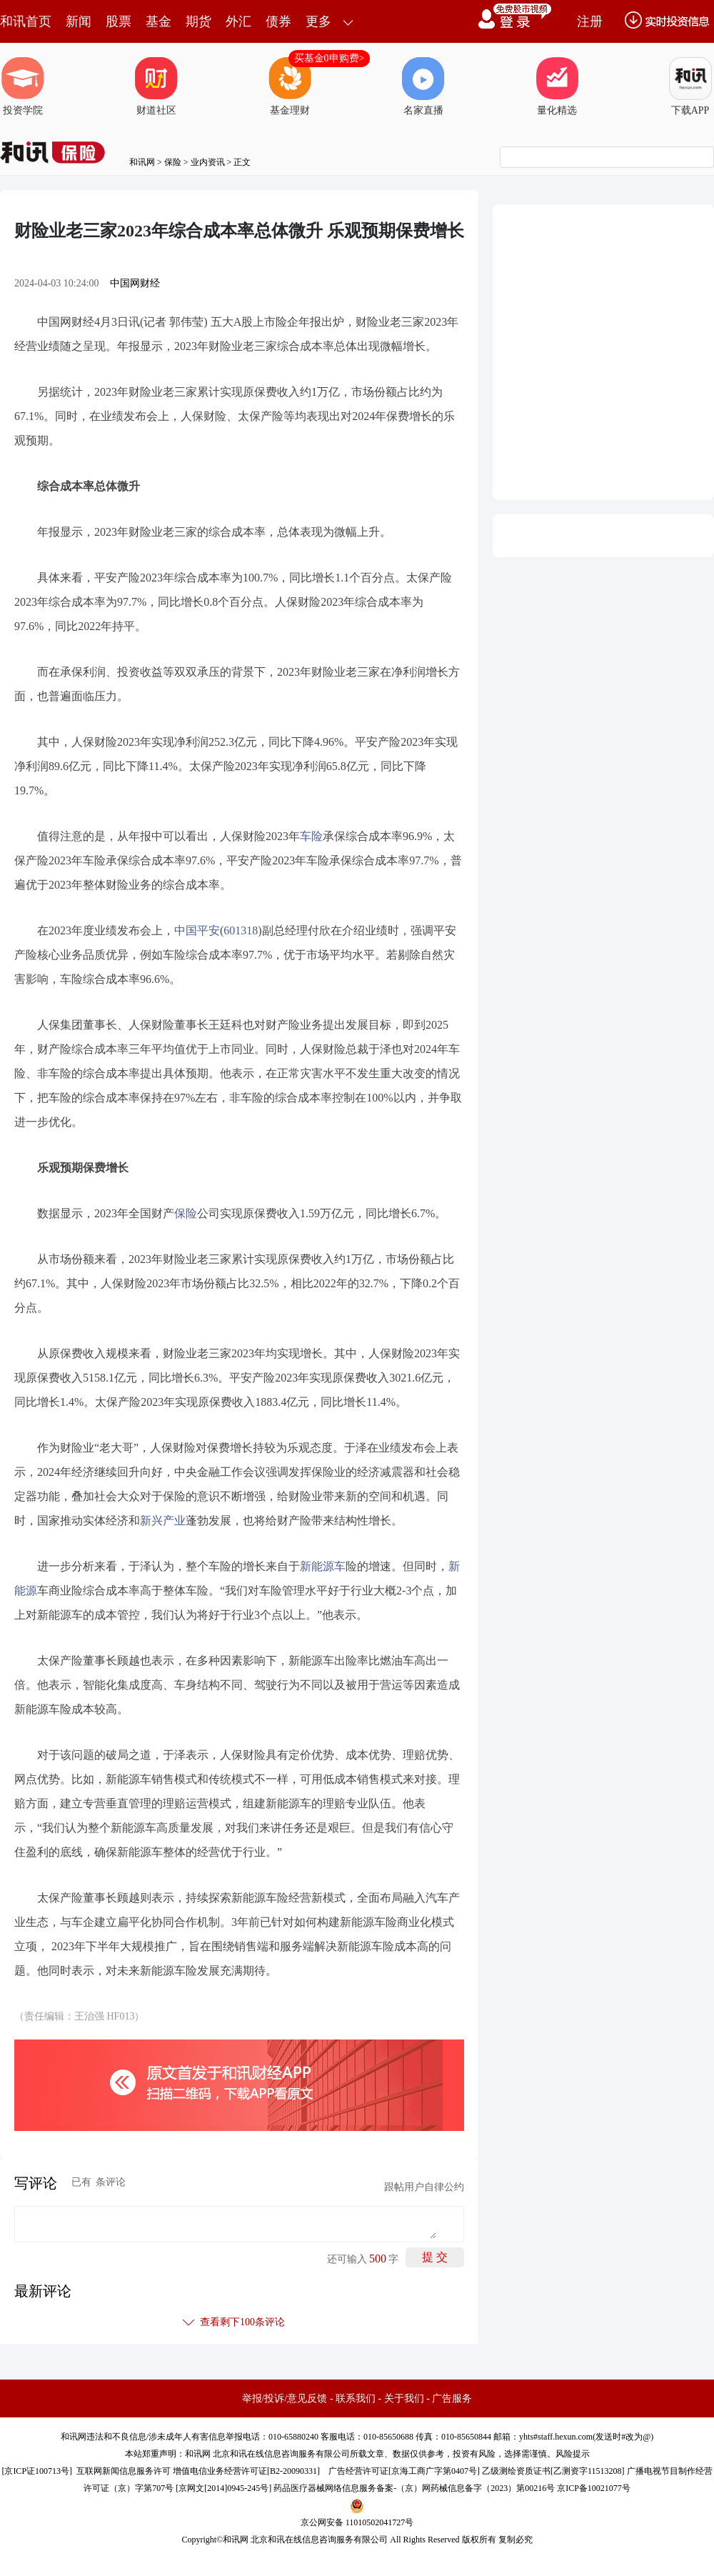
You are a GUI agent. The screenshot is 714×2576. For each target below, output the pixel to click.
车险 (311, 836)
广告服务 (452, 2398)
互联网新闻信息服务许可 (123, 2471)
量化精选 (557, 86)
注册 (590, 21)
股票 (118, 21)
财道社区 (156, 86)
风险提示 (572, 2454)
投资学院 (22, 86)
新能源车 (323, 1566)
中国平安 (197, 930)
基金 (158, 21)
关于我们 (404, 2398)
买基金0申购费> (329, 58)
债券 (278, 21)
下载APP (690, 86)
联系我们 (356, 2398)
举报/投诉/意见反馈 (285, 2398)
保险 (172, 162)
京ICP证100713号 (36, 2471)
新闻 (78, 21)
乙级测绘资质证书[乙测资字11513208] (553, 2471)
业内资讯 (208, 162)
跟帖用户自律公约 (424, 2187)
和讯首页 (25, 21)
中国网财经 (135, 283)
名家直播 (423, 86)
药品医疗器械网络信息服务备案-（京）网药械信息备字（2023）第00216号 (414, 2488)
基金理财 (289, 86)
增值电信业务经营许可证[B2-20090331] (246, 2471)
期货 (198, 21)
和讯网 (142, 162)
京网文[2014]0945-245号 (223, 2488)
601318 (240, 930)
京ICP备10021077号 (593, 2488)
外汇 (238, 21)
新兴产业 (163, 1520)
